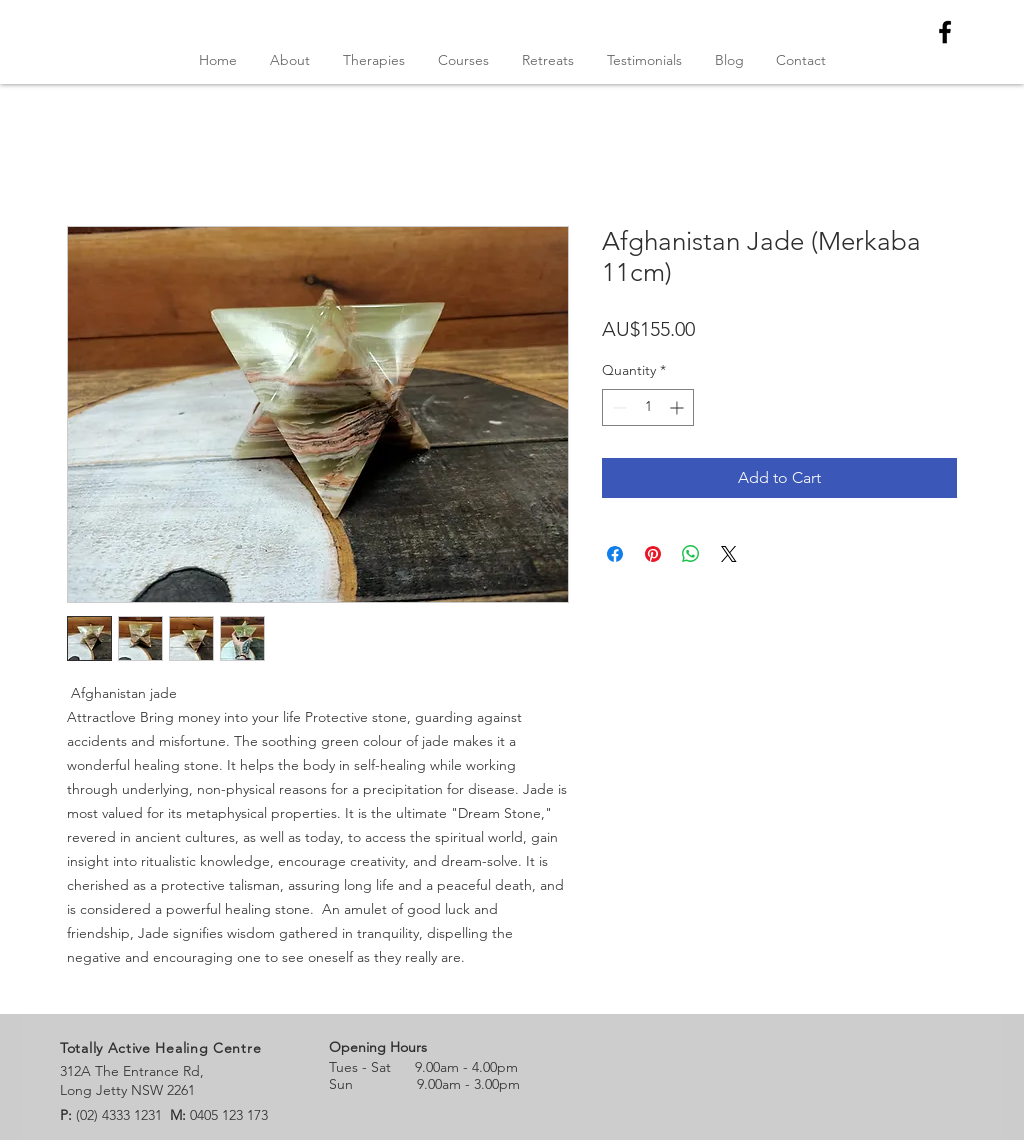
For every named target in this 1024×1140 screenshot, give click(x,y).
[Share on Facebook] (615, 554)
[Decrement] (617, 407)
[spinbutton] (648, 407)
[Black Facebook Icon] (945, 32)
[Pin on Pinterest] (653, 554)
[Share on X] (729, 554)
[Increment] (678, 407)
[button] (463, 60)
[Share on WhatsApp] (691, 554)
